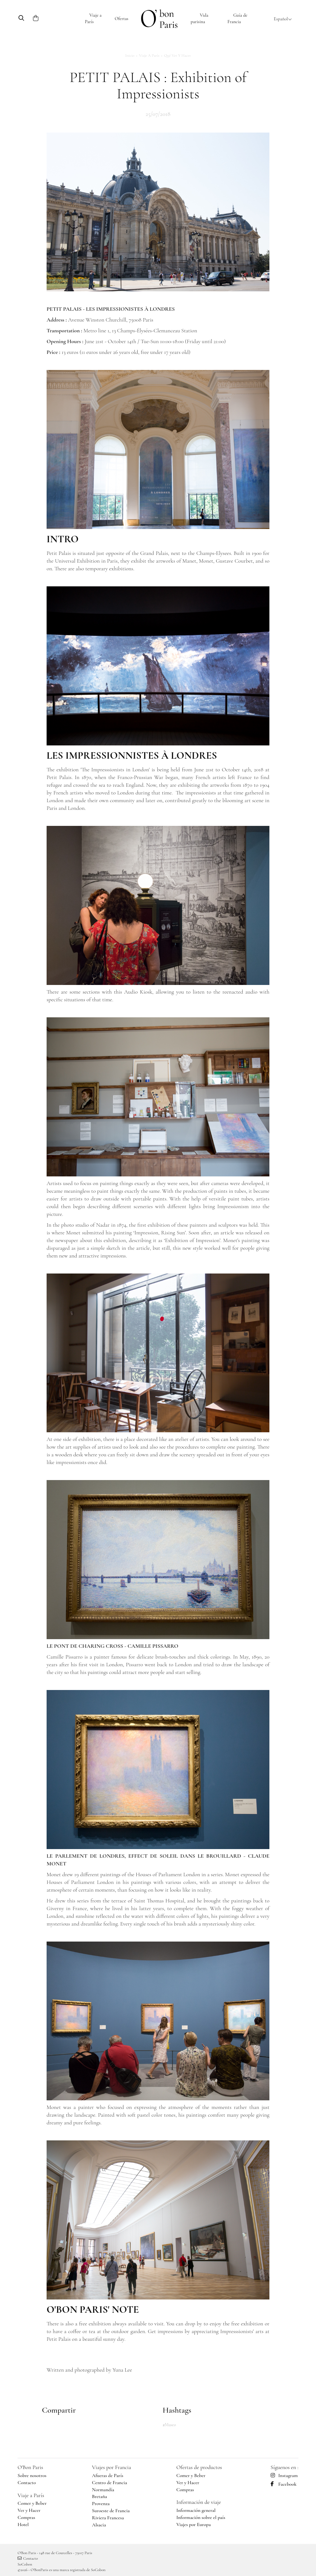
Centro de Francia (109, 2483)
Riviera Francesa (108, 2518)
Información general (195, 2510)
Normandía (103, 2490)
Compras (26, 2517)
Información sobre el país (200, 2517)
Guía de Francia (237, 18)
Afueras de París (107, 2475)
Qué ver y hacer (177, 55)
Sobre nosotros (32, 2475)
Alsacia (99, 2525)
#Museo (169, 2424)
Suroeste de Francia (111, 2511)
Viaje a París (93, 18)
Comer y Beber (32, 2503)
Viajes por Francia (111, 2467)
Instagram (284, 2475)
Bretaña (99, 2496)
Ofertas (121, 18)
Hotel (23, 2524)
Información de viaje (198, 2502)
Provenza (101, 2503)
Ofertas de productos (199, 2467)
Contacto (27, 2483)
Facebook (284, 2484)
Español (283, 19)
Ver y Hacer (29, 2510)
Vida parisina (199, 18)
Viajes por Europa (193, 2524)
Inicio (130, 55)
